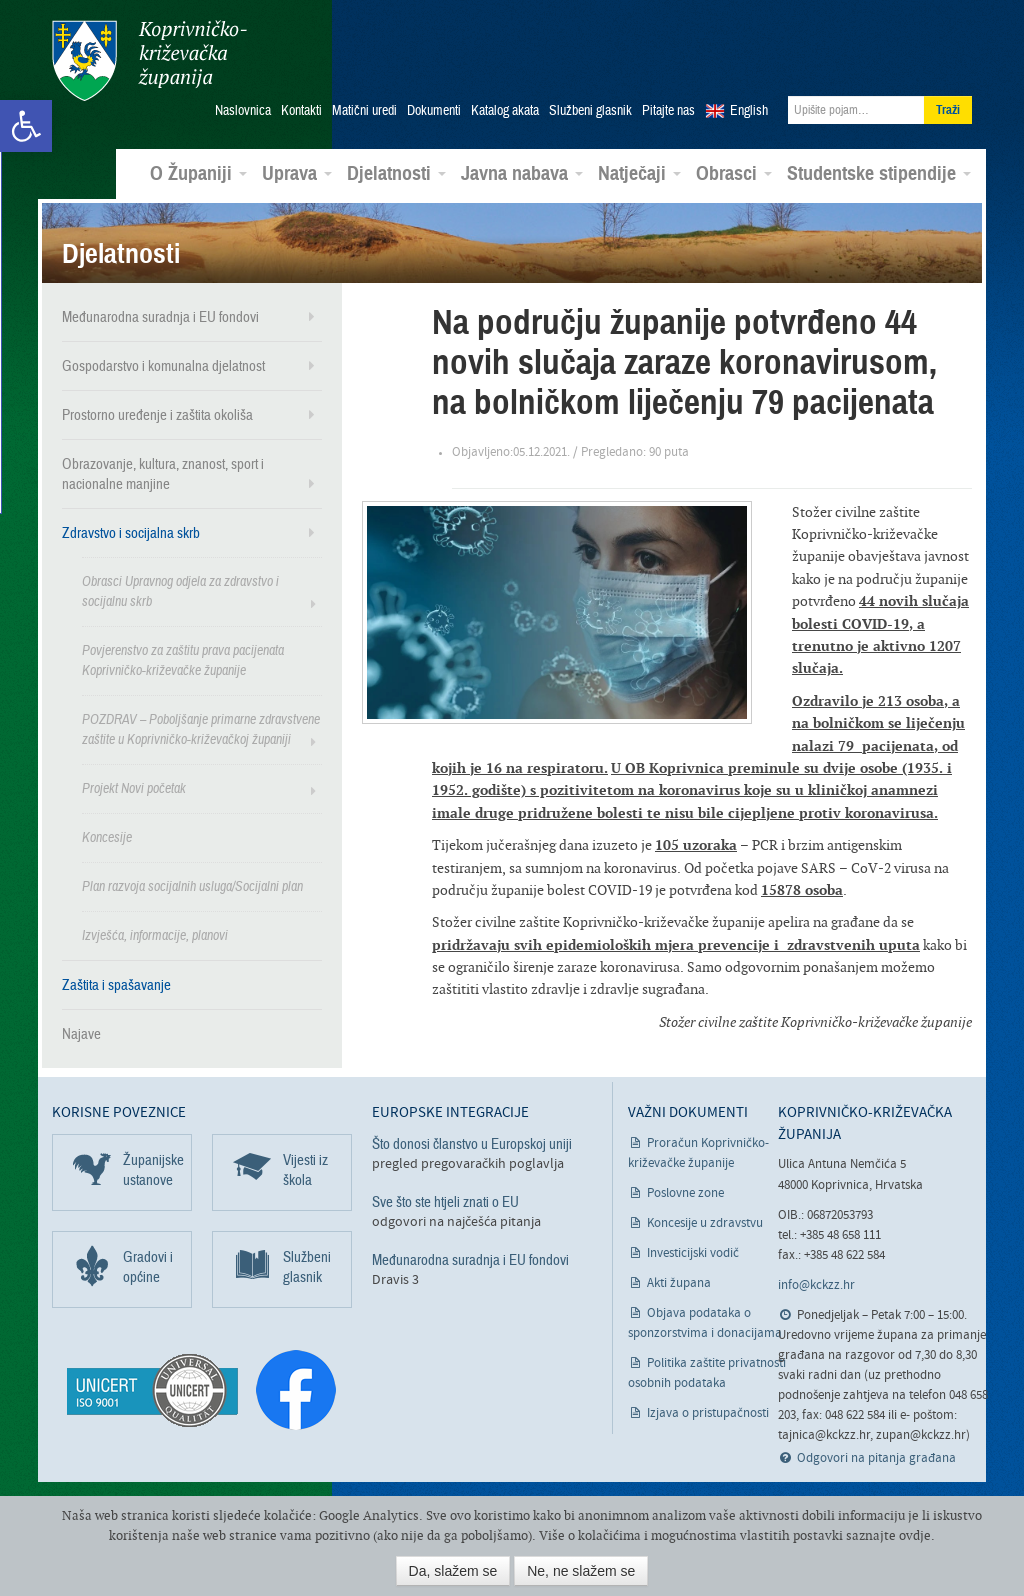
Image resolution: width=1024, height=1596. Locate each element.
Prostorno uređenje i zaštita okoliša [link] (157, 415)
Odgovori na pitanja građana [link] (876, 1458)
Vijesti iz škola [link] (305, 1170)
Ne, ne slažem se (581, 1571)
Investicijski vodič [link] (693, 1253)
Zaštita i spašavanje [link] (116, 985)
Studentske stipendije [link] (879, 174)
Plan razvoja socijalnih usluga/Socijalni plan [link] (192, 886)
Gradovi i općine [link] (148, 1267)
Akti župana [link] (679, 1283)
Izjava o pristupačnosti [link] (708, 1413)
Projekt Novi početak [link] (134, 788)
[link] (26, 126)
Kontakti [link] (301, 111)
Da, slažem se (453, 1571)
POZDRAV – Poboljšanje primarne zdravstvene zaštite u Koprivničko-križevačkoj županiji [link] (201, 729)
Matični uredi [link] (364, 111)
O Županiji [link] (198, 174)
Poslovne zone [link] (685, 1193)
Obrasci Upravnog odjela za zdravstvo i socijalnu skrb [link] (180, 591)
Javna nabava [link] (522, 174)
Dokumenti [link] (434, 111)
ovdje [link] (915, 1535)
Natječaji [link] (639, 174)
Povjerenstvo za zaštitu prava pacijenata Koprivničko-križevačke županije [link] (183, 660)
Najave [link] (81, 1034)
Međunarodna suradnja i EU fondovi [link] (160, 317)
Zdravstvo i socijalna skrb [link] (131, 533)
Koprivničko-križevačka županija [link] (149, 60)
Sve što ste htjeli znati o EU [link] (445, 1202)
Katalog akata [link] (505, 111)
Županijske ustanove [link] (153, 1170)
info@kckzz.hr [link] (816, 1285)
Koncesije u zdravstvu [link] (705, 1223)
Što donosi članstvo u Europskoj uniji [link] (472, 1144)
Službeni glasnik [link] (590, 111)
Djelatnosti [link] (396, 174)
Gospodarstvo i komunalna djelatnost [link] (163, 366)
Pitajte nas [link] (668, 111)
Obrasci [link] (734, 174)
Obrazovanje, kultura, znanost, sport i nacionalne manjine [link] (163, 474)
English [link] (749, 111)
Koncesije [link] (107, 837)
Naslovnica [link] (243, 111)
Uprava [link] (297, 174)
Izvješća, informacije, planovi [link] (155, 935)
